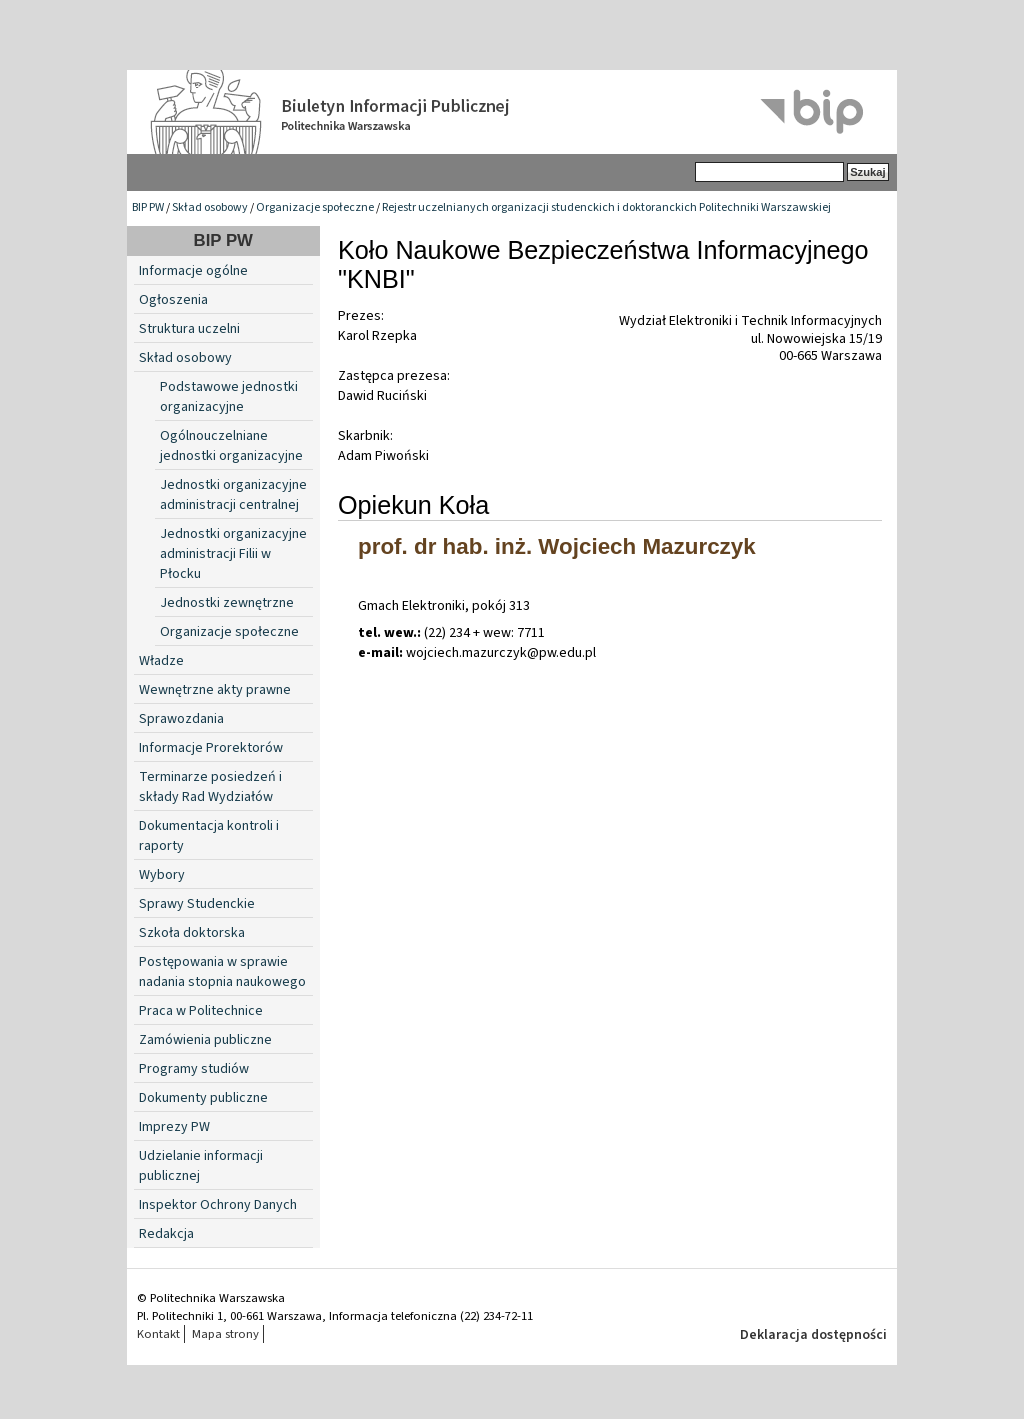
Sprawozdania (181, 719)
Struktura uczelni (189, 329)
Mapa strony (225, 1334)
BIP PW (148, 207)
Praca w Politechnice (201, 1011)
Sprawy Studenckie (197, 904)
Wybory (162, 875)
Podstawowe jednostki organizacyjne (229, 397)
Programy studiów (194, 1069)
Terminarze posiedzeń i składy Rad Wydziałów (210, 787)
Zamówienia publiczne (205, 1040)
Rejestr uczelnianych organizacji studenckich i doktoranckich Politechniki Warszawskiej (606, 207)
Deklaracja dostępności (813, 1335)
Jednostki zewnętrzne (227, 603)
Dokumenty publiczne (203, 1098)
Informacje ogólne (193, 271)
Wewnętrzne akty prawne (215, 690)
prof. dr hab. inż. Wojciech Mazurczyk (557, 546)
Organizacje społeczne (315, 207)
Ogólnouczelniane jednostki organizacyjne (231, 446)
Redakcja (166, 1234)
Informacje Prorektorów (211, 748)
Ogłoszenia (173, 300)
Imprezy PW (174, 1127)
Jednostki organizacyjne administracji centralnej (233, 495)
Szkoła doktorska (192, 933)
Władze (161, 661)
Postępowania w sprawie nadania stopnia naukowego (222, 972)
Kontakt (158, 1334)
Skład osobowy (210, 207)
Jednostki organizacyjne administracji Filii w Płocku (233, 554)
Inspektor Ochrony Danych (218, 1205)
